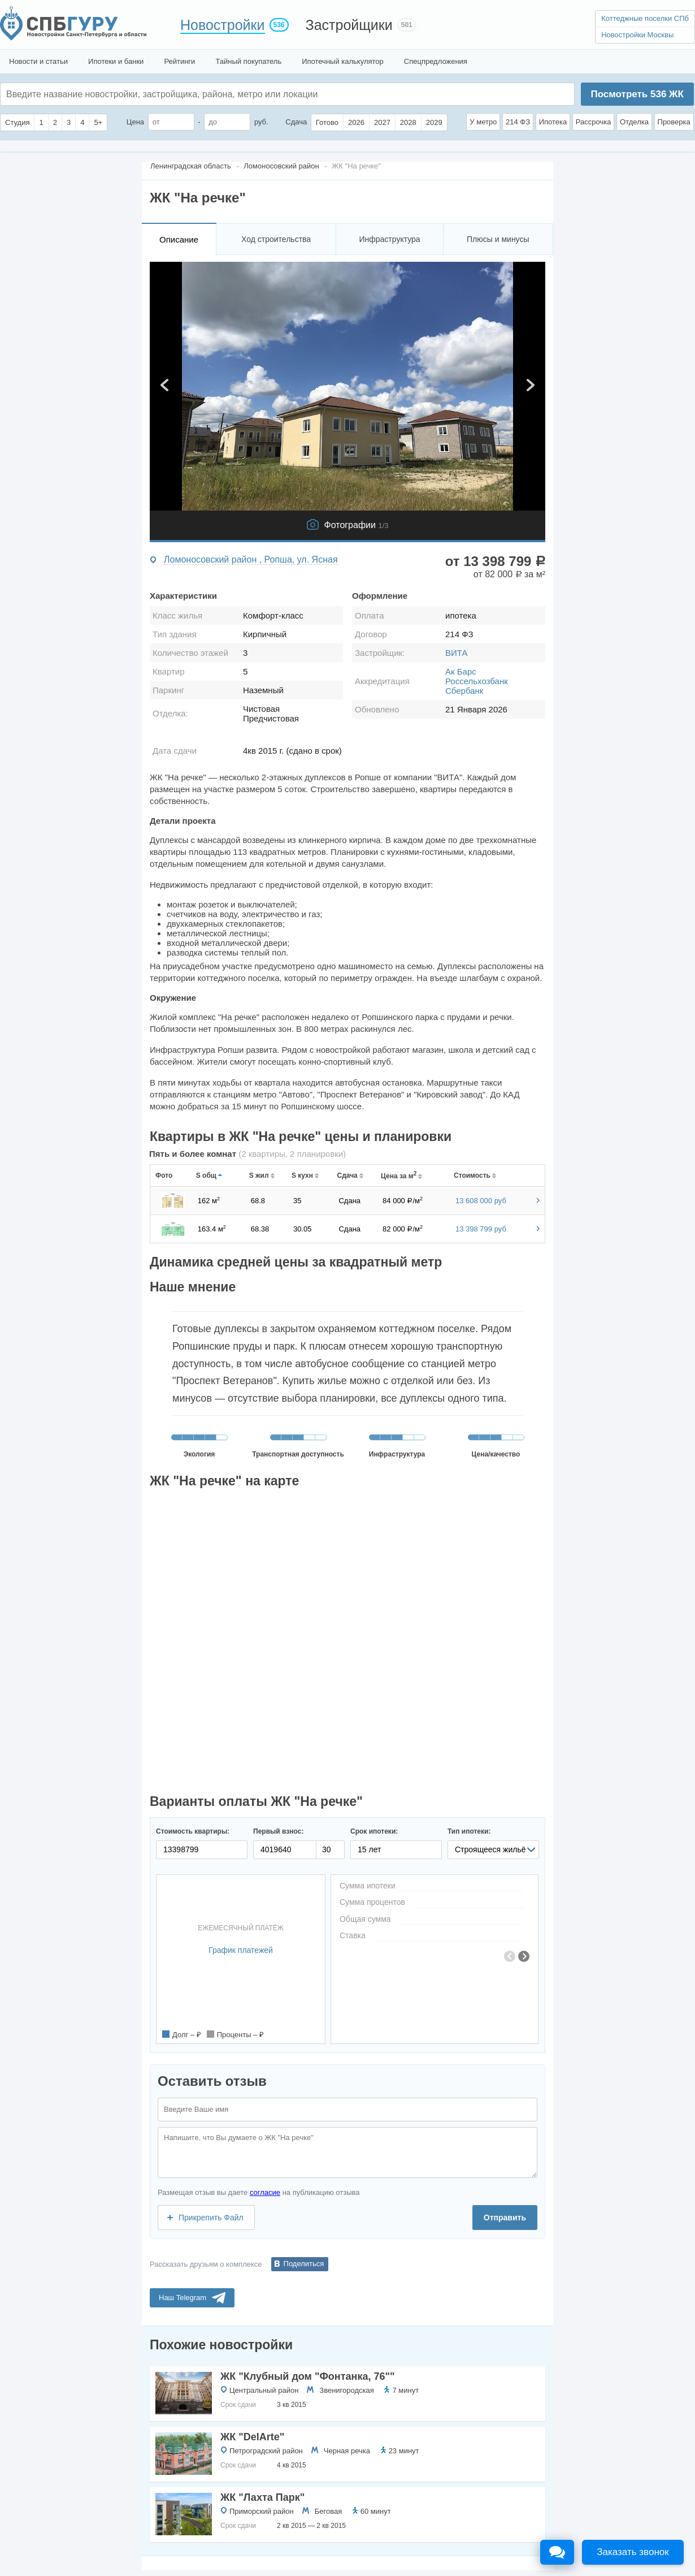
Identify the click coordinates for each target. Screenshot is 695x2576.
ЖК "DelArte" (252, 2437)
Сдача (296, 122)
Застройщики (349, 25)
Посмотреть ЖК (636, 94)
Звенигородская (346, 2390)
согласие (265, 2192)
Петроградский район (266, 2451)
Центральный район (263, 2390)
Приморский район (261, 2511)
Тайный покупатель (248, 61)
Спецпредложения (435, 61)
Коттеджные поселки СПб (645, 18)
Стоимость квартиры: (192, 1831)
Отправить (505, 2217)
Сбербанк (464, 690)
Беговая (328, 2511)
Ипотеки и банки (116, 61)
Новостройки (222, 25)
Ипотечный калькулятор (343, 61)
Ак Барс (460, 671)
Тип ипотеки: (469, 1831)
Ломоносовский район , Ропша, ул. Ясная (251, 559)
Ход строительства (276, 239)
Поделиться (304, 2263)
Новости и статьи (38, 61)
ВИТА (456, 653)
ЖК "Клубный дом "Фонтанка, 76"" (307, 2376)
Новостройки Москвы (637, 35)
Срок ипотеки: (374, 1831)
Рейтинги (179, 61)
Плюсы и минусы (498, 239)
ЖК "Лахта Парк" (262, 2497)
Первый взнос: (278, 1831)
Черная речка (347, 2451)
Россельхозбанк (476, 681)
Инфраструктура (389, 239)
